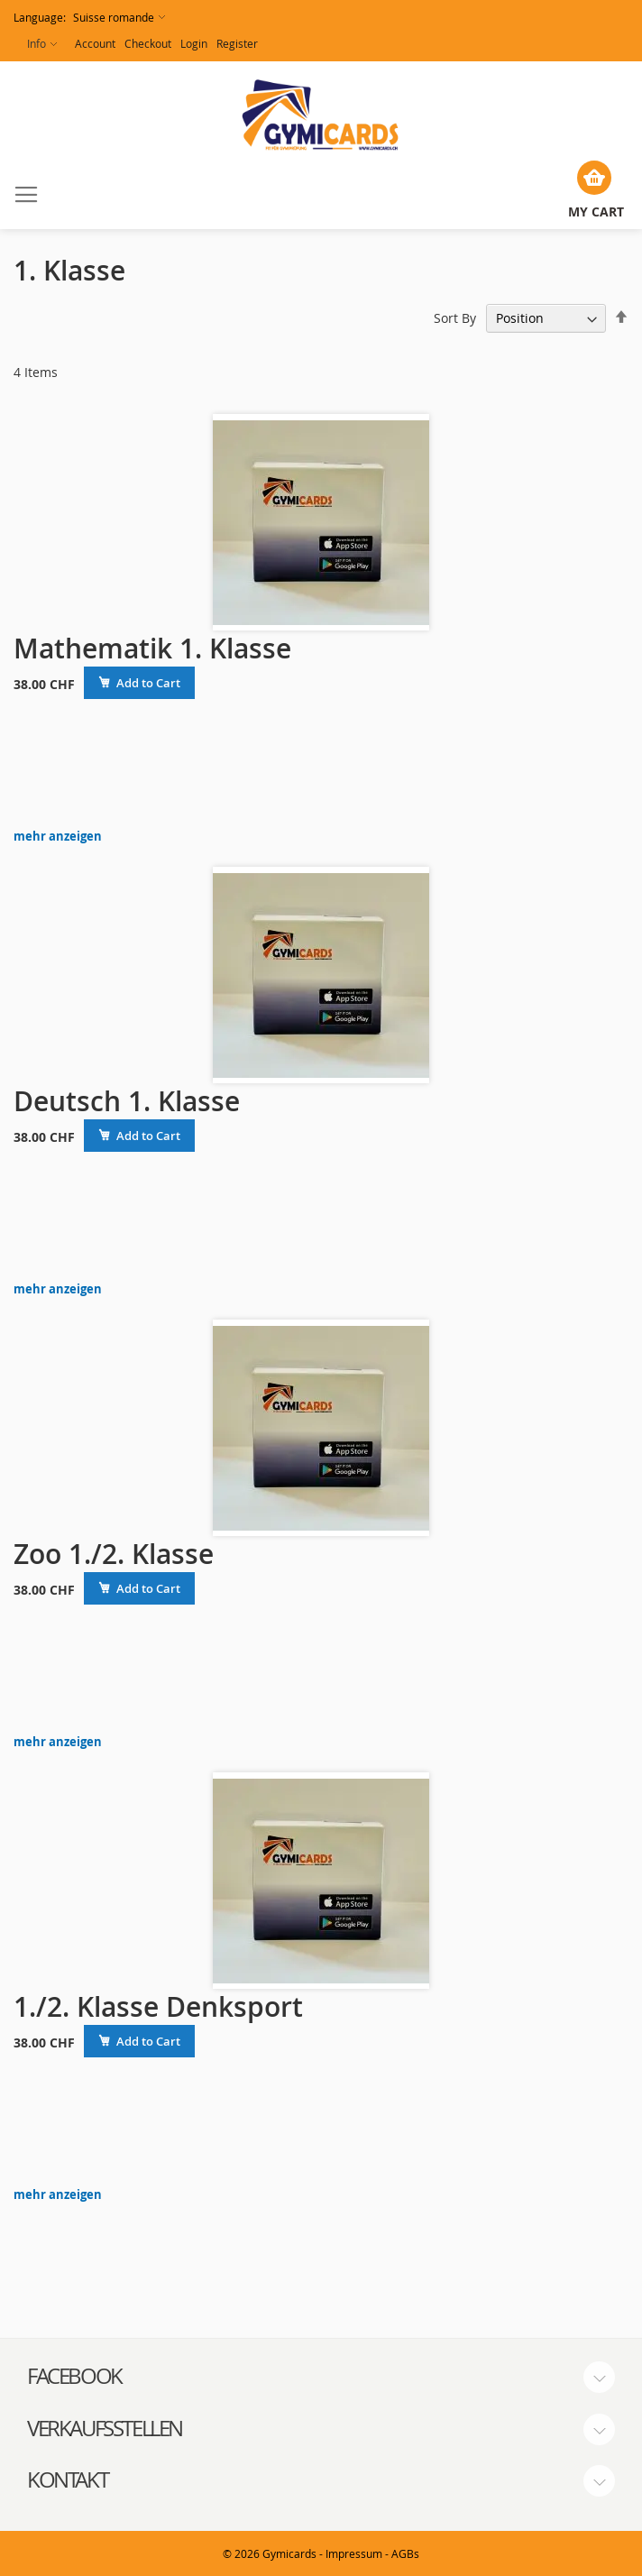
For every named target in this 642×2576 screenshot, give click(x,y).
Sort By (455, 318)
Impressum (354, 2553)
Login (193, 43)
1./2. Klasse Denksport (158, 2007)
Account (95, 43)
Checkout (147, 43)
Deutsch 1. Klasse (127, 1101)
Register (237, 43)
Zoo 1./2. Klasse (114, 1554)
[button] (89, 18)
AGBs (405, 2553)
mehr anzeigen (58, 836)
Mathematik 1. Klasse (152, 648)
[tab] (321, 2376)
